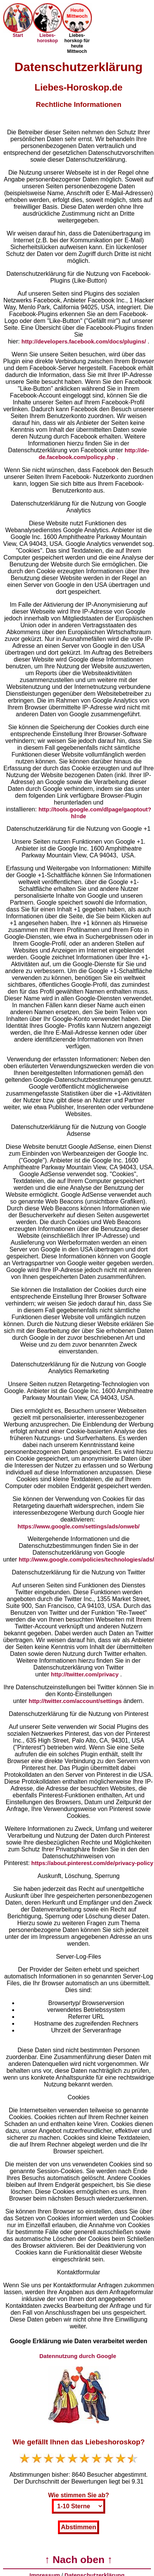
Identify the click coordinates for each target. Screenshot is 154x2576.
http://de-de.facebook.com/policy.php (94, 453)
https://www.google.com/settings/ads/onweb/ (79, 1526)
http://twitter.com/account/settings (76, 1701)
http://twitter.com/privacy (85, 1674)
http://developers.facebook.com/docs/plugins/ (84, 341)
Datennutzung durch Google (78, 2356)
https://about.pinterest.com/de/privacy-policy (92, 1863)
